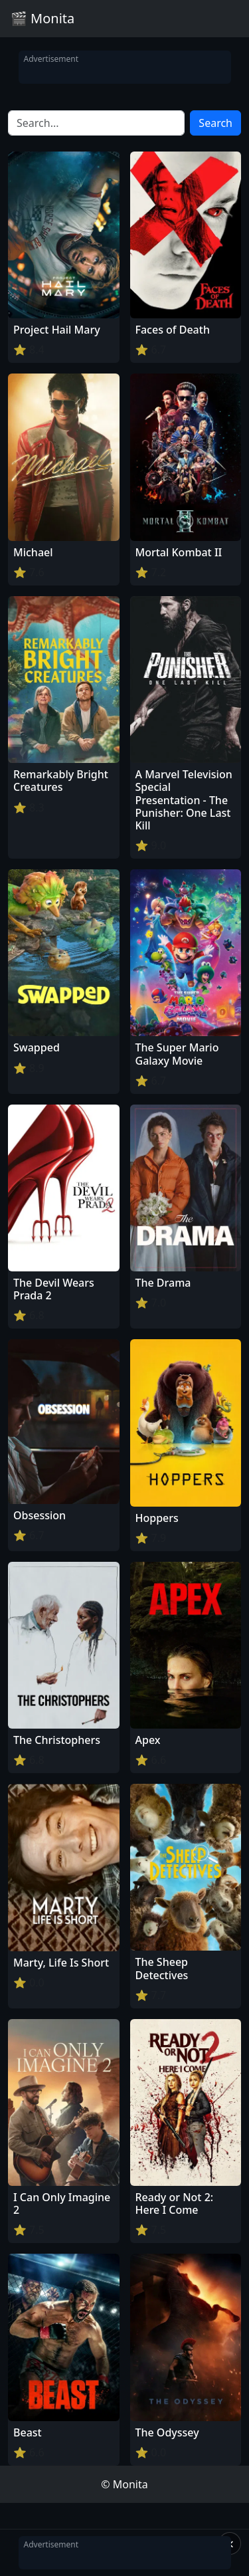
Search (215, 123)
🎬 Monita (42, 18)
